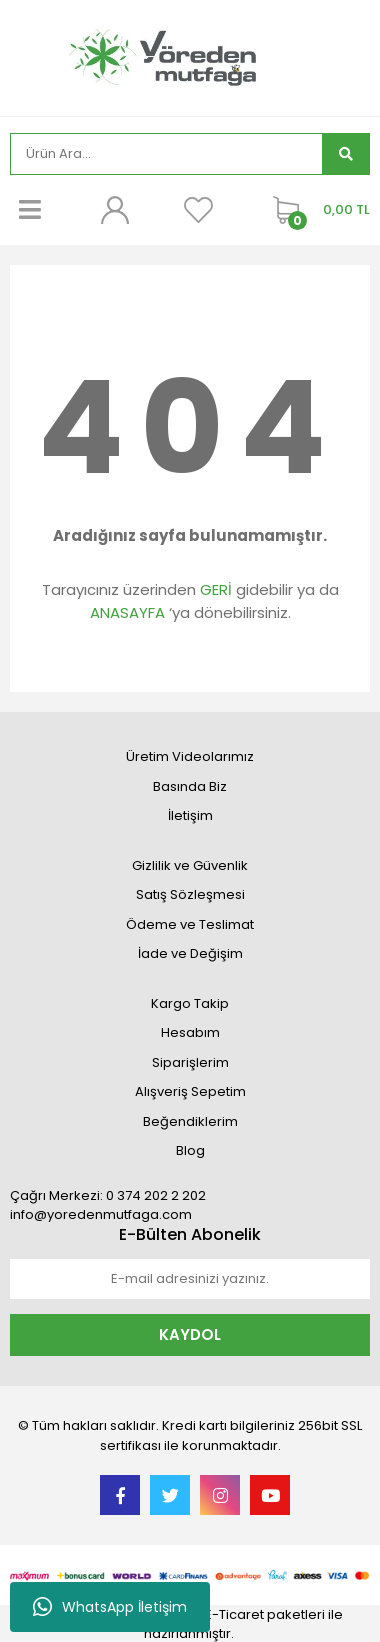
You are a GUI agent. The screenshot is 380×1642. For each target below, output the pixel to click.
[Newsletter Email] (190, 1279)
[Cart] (316, 210)
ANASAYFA (127, 612)
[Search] (166, 154)
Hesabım (190, 1032)
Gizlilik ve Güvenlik (190, 865)
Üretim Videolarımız (190, 756)
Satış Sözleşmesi (190, 894)
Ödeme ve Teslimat (190, 924)
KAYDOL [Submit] (190, 1334)
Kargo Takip (190, 1003)
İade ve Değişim (190, 953)
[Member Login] (114, 210)
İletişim (190, 815)
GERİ (216, 589)
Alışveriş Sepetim (190, 1091)
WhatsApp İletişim (110, 1607)
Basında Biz (190, 786)
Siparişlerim (190, 1062)
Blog (190, 1150)
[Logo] (190, 55)
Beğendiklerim (190, 1121)
